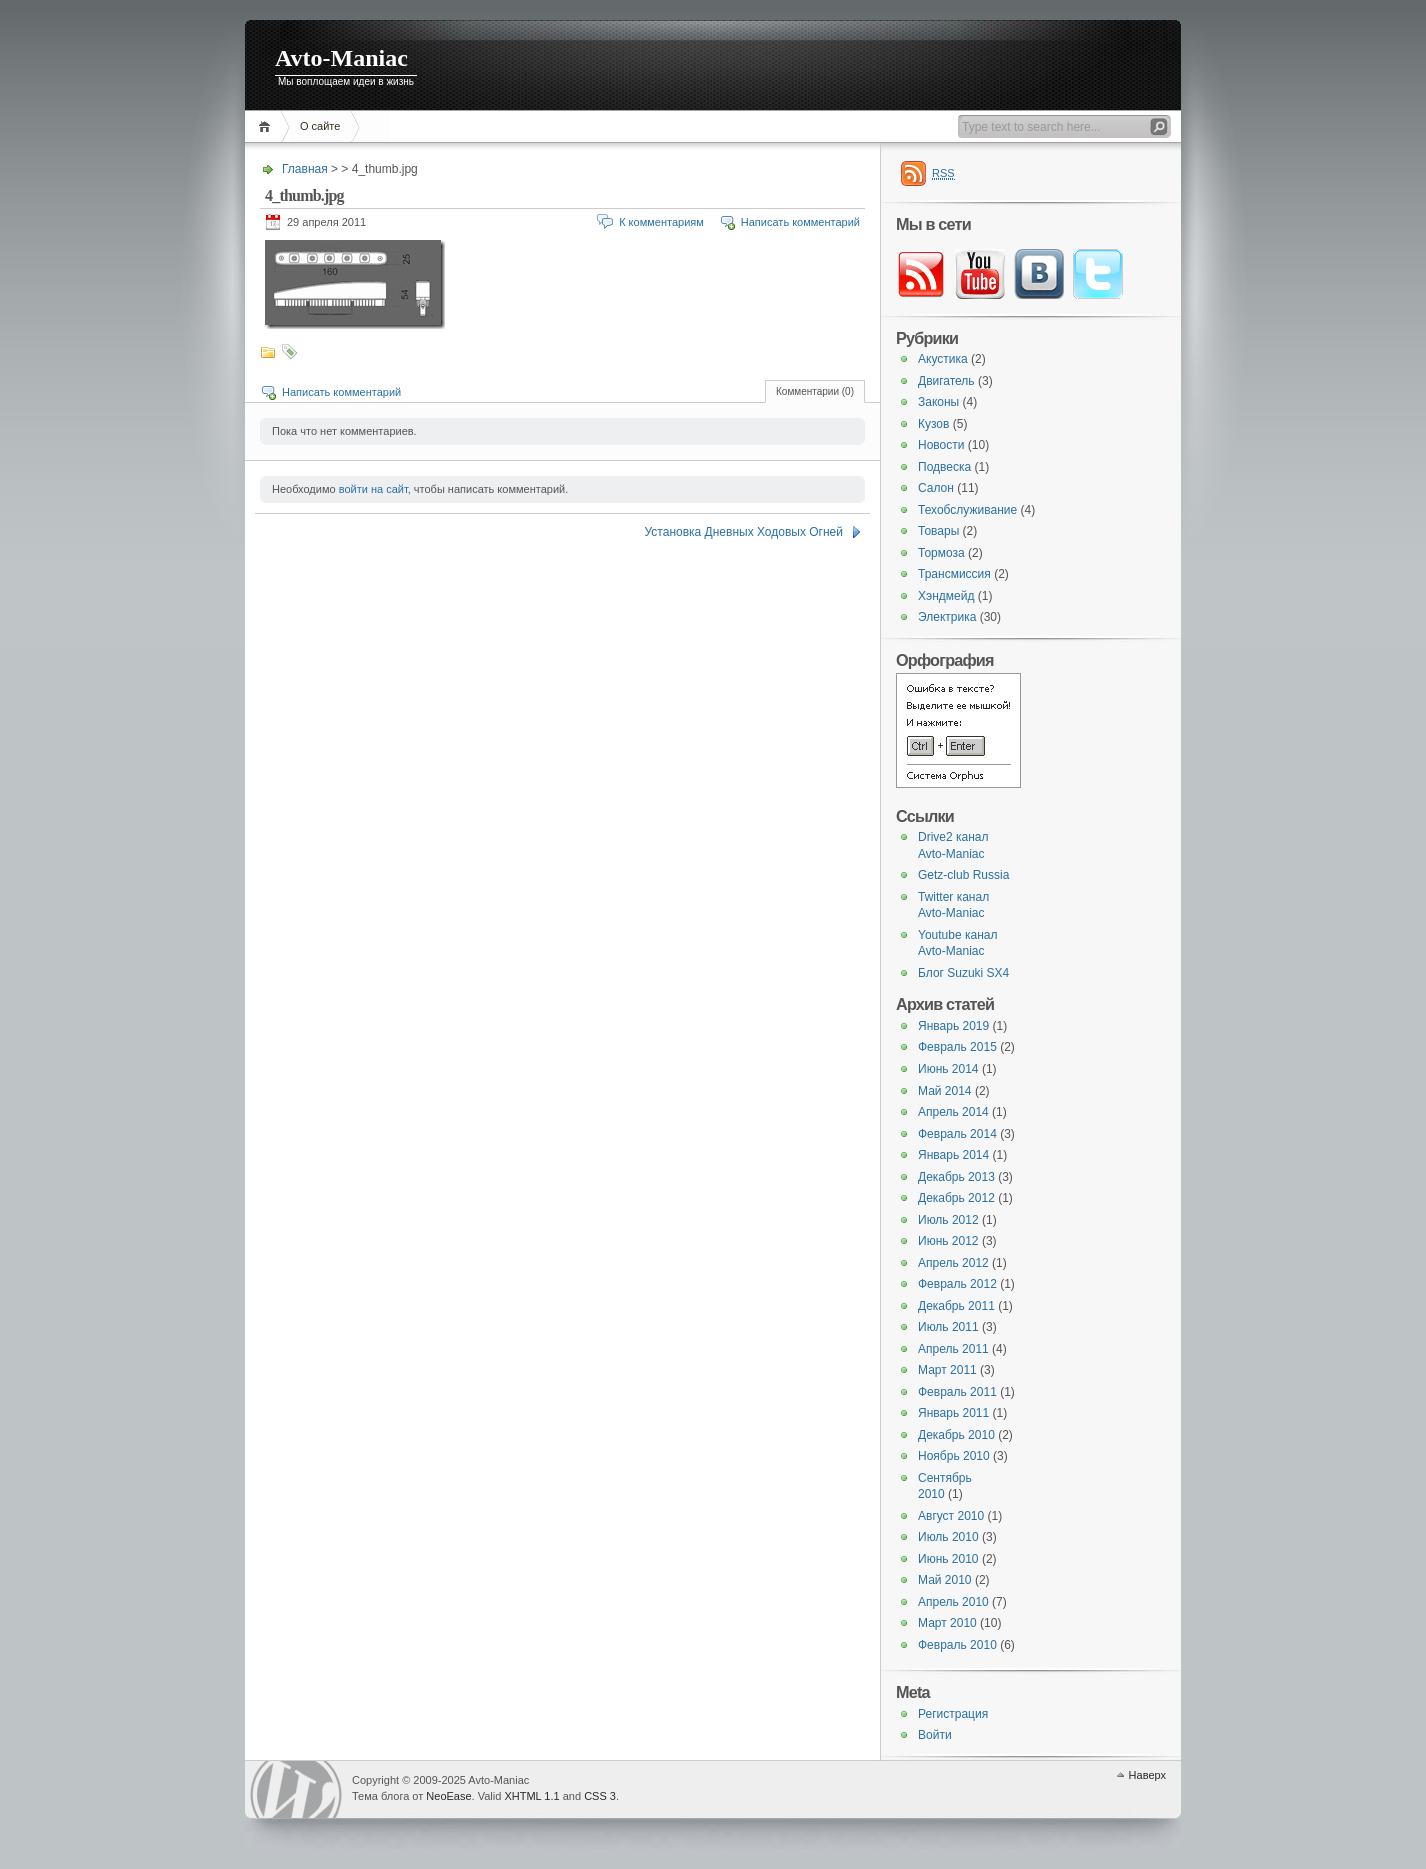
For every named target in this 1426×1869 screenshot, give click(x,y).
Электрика (947, 617)
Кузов (933, 424)
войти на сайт (373, 489)
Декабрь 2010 (956, 1435)
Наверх (1147, 1775)
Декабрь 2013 (956, 1177)
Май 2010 (945, 1580)
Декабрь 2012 (956, 1198)
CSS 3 (600, 1796)
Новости (941, 445)
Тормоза (941, 553)
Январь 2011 (953, 1413)
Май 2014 (945, 1091)
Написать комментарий (800, 222)
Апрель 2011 (953, 1349)
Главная (267, 126)
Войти (935, 1735)
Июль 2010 (948, 1537)
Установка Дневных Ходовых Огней (744, 532)
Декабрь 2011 (956, 1306)
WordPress (296, 1789)
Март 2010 (947, 1623)
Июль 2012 (948, 1220)
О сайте (320, 126)
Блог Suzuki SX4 (963, 973)
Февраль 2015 (957, 1047)
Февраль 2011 (957, 1392)
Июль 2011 (948, 1327)
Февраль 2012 (957, 1284)
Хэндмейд (946, 596)
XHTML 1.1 (531, 1796)
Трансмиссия (954, 574)
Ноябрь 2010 (954, 1456)
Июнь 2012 (948, 1241)
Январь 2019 (953, 1026)
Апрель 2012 (953, 1263)
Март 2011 (947, 1370)
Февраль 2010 (957, 1645)
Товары (938, 531)
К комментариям (661, 222)
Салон (936, 488)
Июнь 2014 (948, 1069)
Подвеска (944, 467)
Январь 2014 (953, 1155)
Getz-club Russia (963, 875)
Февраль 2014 (957, 1134)
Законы (938, 402)
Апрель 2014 (953, 1112)
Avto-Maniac (341, 58)
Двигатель (946, 381)
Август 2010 (951, 1516)
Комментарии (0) (815, 391)
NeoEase (448, 1796)
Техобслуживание (967, 510)
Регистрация (953, 1714)
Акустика (943, 359)
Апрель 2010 (953, 1602)
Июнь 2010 (948, 1559)
